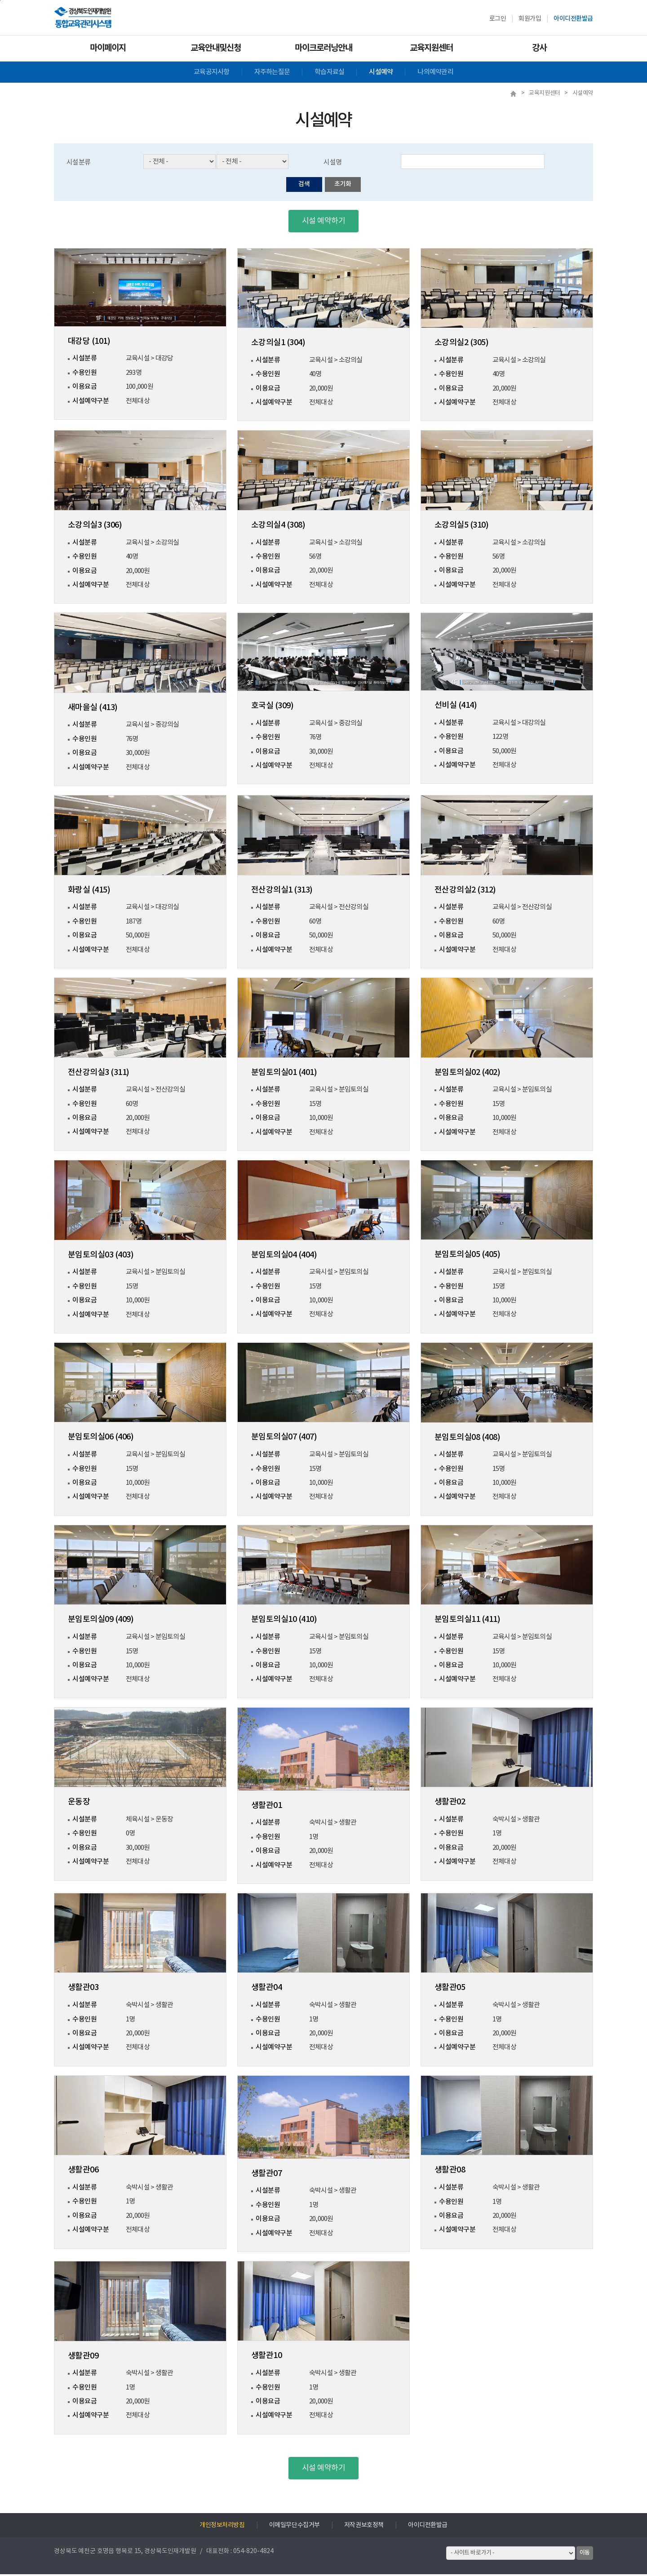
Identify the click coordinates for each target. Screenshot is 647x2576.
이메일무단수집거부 (294, 2527)
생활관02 (449, 1803)
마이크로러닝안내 (323, 48)
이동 (585, 2554)
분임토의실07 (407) (284, 1438)
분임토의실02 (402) (467, 1074)
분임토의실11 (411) (467, 1621)
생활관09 (83, 2358)
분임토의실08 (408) (467, 1439)
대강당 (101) (89, 343)
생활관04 (266, 1989)
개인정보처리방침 (222, 2527)
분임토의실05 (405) (467, 1256)
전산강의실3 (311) (98, 1074)
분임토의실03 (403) (100, 1256)
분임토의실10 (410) (284, 1621)
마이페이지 (108, 48)
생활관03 (83, 1989)
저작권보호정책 (364, 2527)
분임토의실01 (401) (284, 1074)
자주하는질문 (272, 72)
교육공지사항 (212, 72)
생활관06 (83, 2171)
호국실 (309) (272, 707)
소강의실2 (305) (461, 344)
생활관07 (266, 2175)
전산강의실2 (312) (465, 892)
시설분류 (79, 164)
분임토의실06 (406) (100, 1438)
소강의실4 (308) (278, 527)
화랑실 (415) (89, 892)
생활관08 (449, 2171)
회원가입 (529, 18)
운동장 (79, 1803)
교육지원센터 (431, 48)
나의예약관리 (435, 72)
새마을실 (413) (93, 709)
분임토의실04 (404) (284, 1256)
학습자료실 (329, 72)
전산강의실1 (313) (282, 892)
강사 (539, 48)
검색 (304, 186)
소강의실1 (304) (278, 344)
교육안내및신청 (216, 48)
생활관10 (266, 2357)
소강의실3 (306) (95, 527)
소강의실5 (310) (461, 527)
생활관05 (449, 1989)
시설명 (333, 164)
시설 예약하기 (323, 222)
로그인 (497, 18)
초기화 (342, 186)
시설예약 (381, 72)
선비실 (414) (455, 707)
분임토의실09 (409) (100, 1621)
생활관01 (266, 1807)
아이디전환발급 (573, 18)
